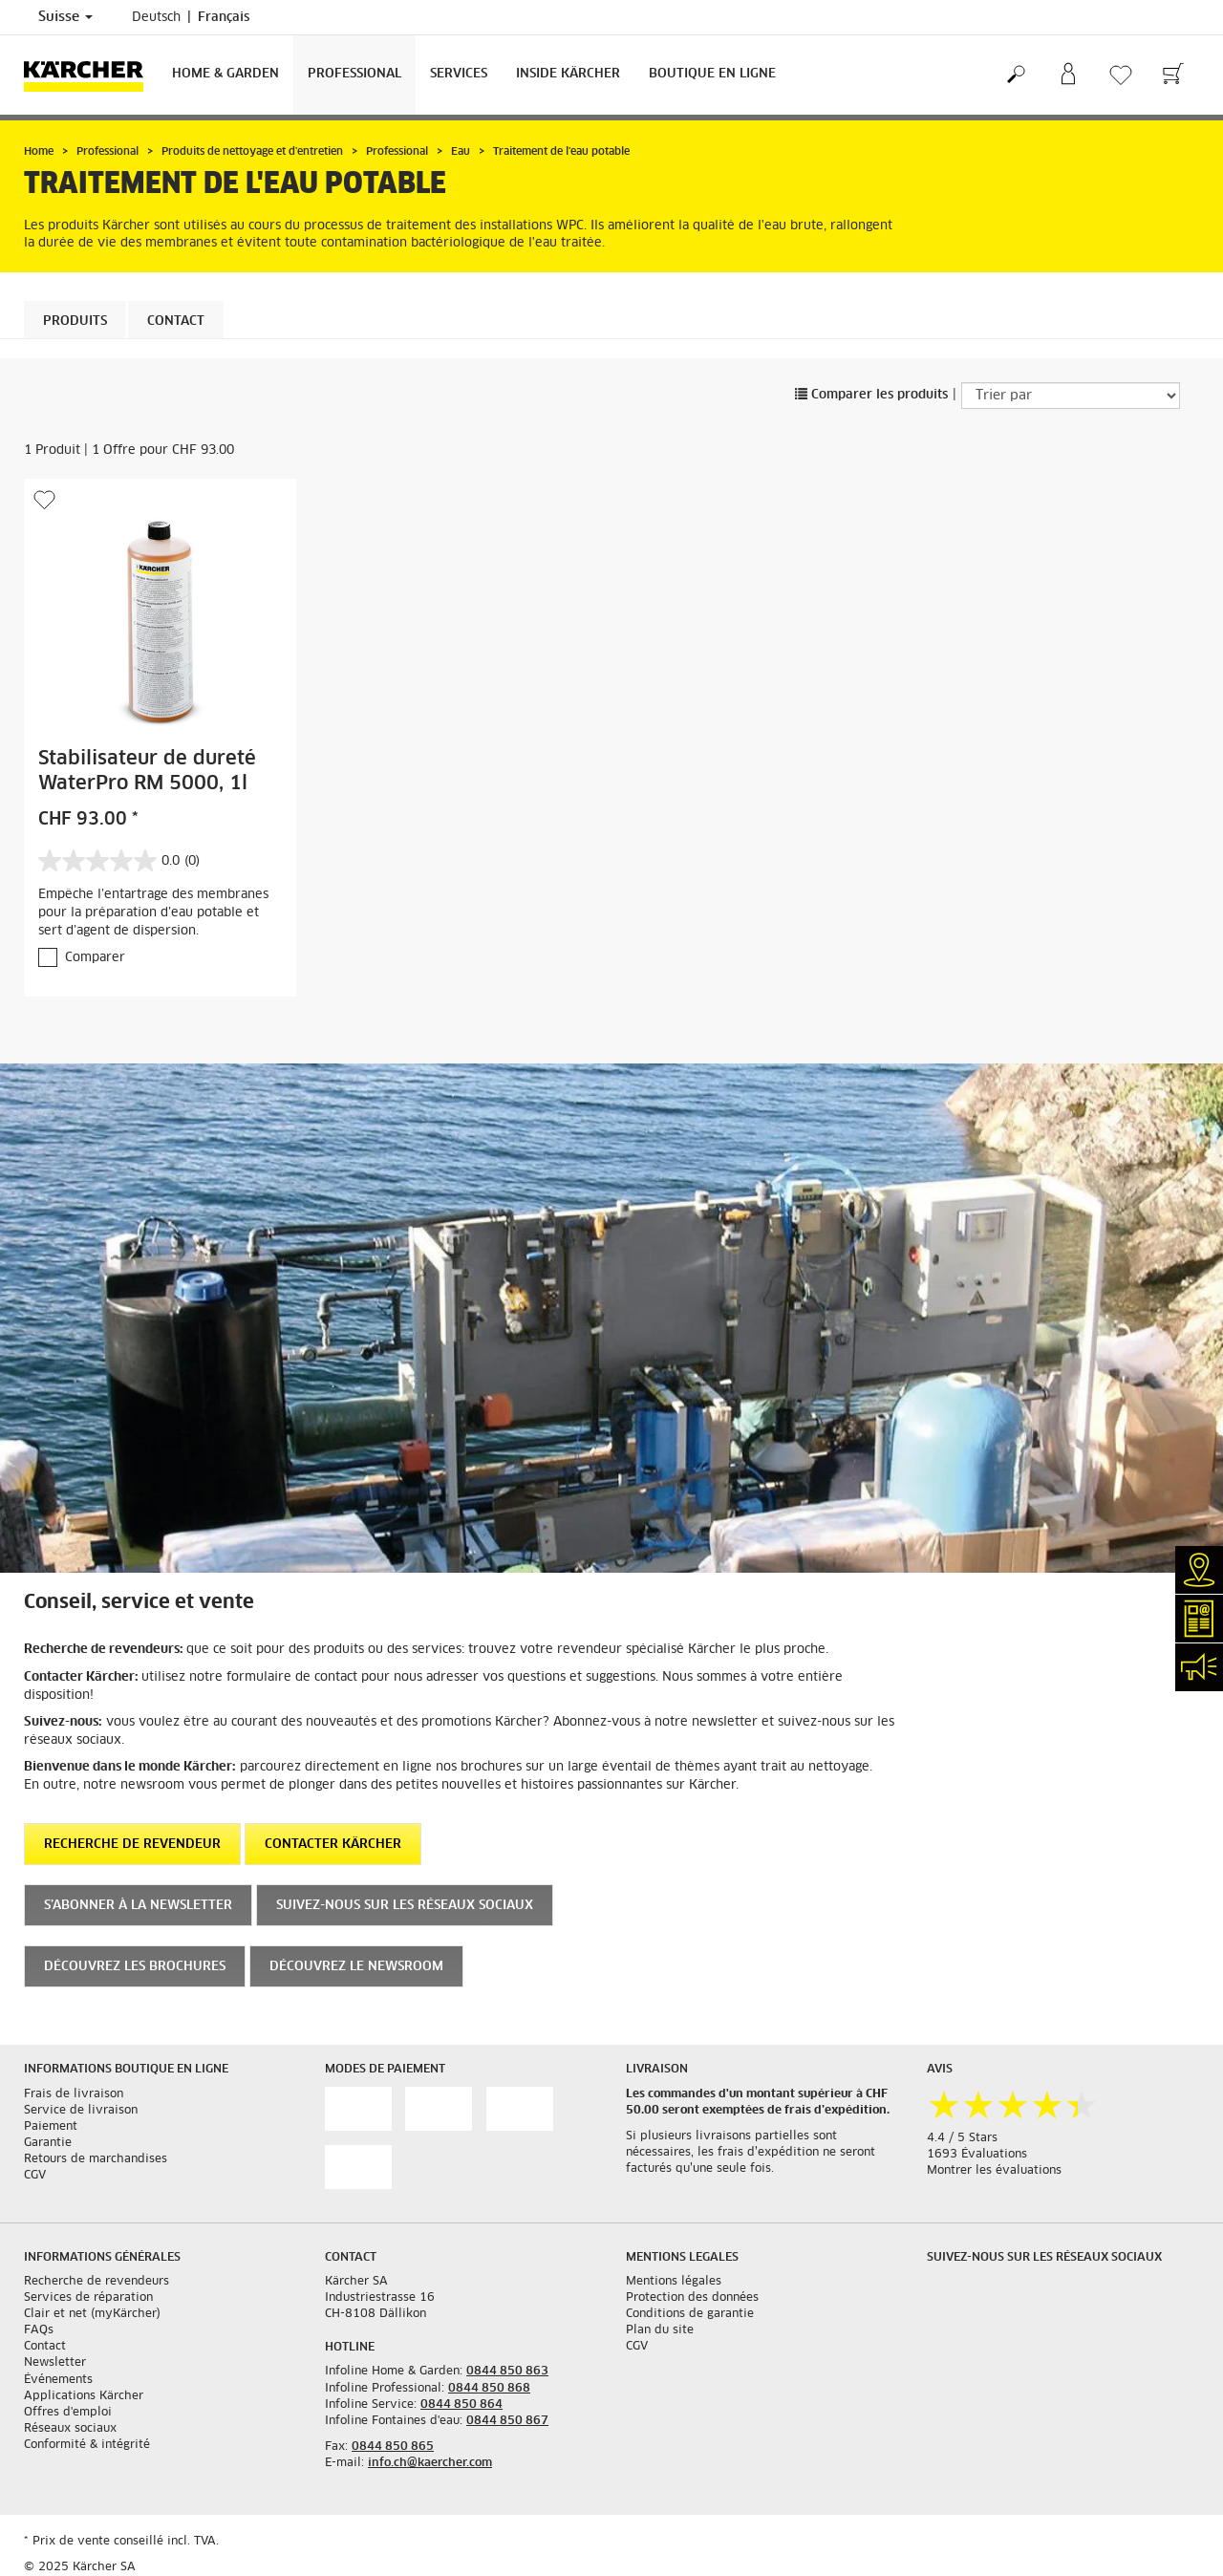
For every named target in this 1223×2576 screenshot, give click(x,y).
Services (458, 74)
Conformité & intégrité (87, 2445)
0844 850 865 (393, 2447)
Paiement (50, 2127)
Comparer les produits (871, 395)
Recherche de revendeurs (96, 2281)
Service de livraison (81, 2110)
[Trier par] (1070, 395)
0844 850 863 (507, 2371)
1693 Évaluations (977, 2154)
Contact (175, 321)
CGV (35, 2175)
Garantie (48, 2143)
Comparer (95, 958)
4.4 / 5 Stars (962, 2138)
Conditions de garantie (690, 2314)
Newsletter (55, 2363)
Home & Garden (225, 74)
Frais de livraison (73, 2094)
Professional (354, 74)
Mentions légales (673, 2281)
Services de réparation (88, 2298)
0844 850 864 (461, 2405)
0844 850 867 (507, 2421)
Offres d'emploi (68, 2412)
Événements (58, 2380)
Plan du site (660, 2330)
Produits (75, 321)
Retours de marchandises (95, 2159)
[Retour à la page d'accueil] (91, 75)
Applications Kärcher (83, 2396)
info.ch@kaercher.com (430, 2463)
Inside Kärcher (568, 74)
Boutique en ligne (712, 74)
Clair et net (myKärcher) (92, 2314)
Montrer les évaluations (994, 2171)
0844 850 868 (489, 2388)
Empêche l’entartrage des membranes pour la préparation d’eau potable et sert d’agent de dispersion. (153, 912)
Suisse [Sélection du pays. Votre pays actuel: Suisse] (65, 17)
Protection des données (692, 2298)
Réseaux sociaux (70, 2429)
